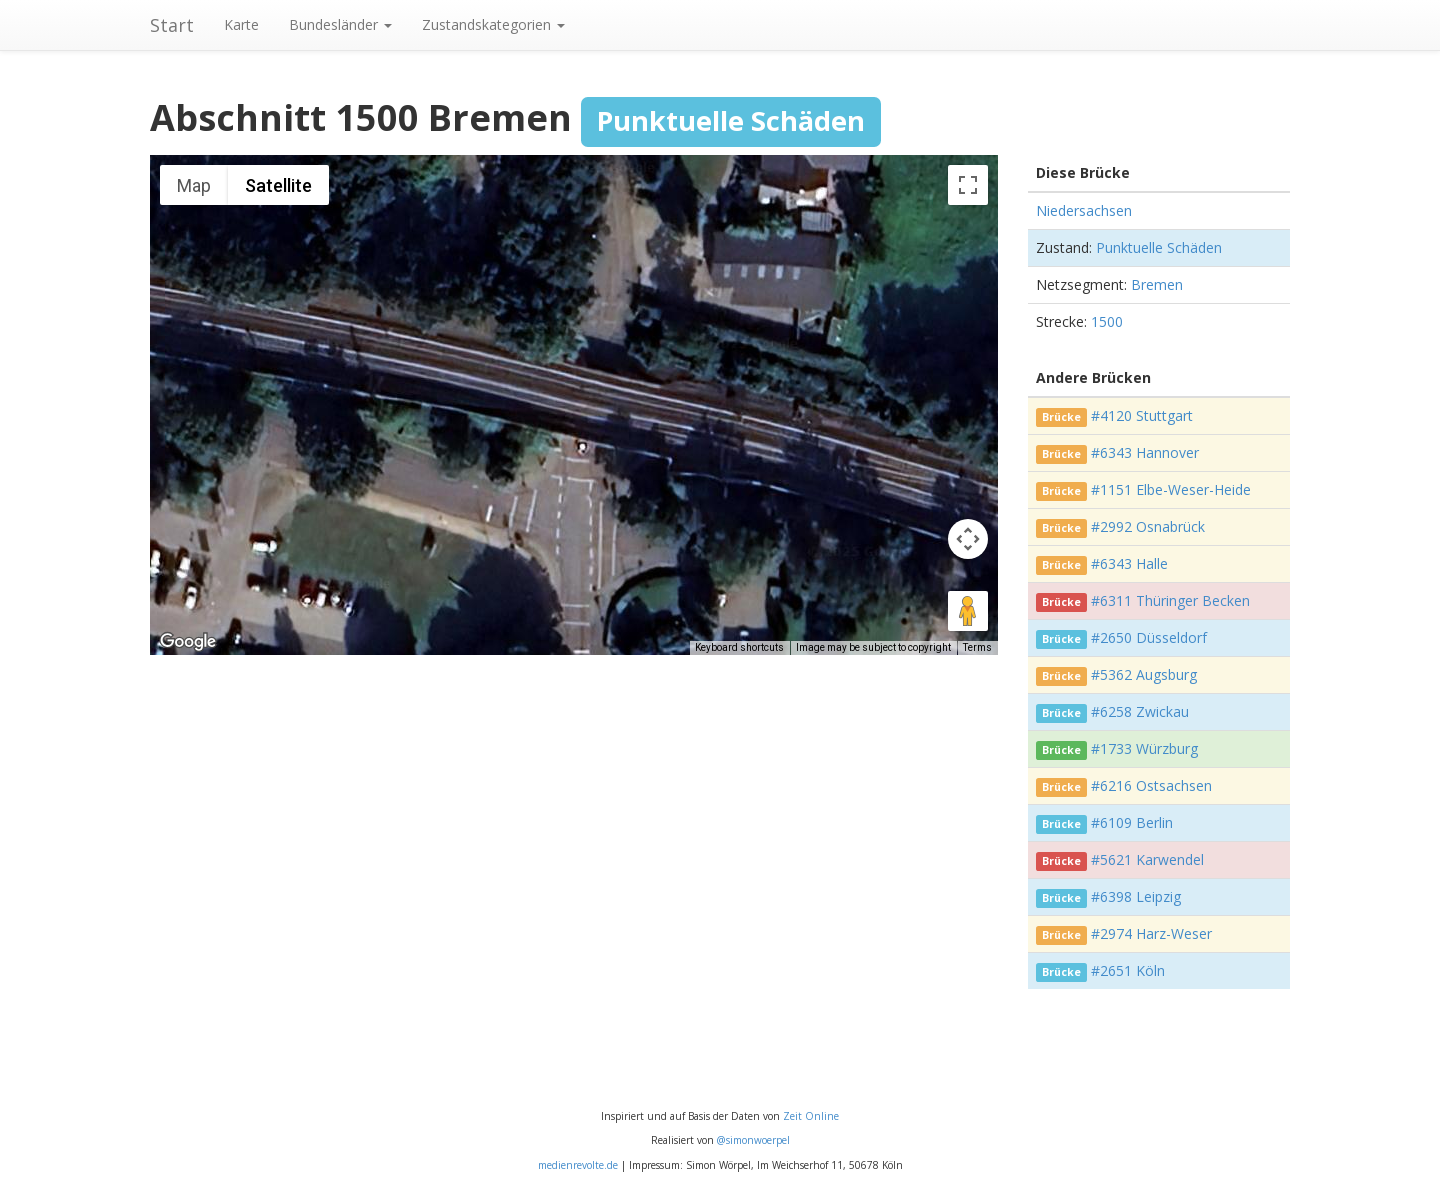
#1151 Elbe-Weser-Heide (1171, 489)
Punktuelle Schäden (1159, 247)
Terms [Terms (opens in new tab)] (977, 647)
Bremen (1157, 284)
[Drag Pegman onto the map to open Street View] (968, 611)
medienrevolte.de (578, 1165)
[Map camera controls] (968, 539)
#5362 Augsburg (1144, 674)
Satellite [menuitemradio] (278, 185)
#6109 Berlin (1132, 822)
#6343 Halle (1129, 563)
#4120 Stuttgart (1142, 415)
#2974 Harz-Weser (1151, 933)
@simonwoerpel (753, 1140)
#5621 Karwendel (1147, 859)
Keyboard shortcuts (739, 647)
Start (172, 25)
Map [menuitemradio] (194, 185)
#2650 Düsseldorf (1149, 637)
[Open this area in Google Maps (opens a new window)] (188, 642)
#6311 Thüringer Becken (1170, 600)
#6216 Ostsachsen (1151, 785)
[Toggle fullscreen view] (968, 185)
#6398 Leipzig (1136, 896)
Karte (241, 24)
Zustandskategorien (493, 24)
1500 (1107, 321)
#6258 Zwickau (1140, 711)
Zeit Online (811, 1116)
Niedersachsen (1084, 210)
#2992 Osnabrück (1148, 526)
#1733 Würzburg (1144, 748)
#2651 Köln (1128, 970)
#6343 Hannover (1145, 452)
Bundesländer (340, 24)
